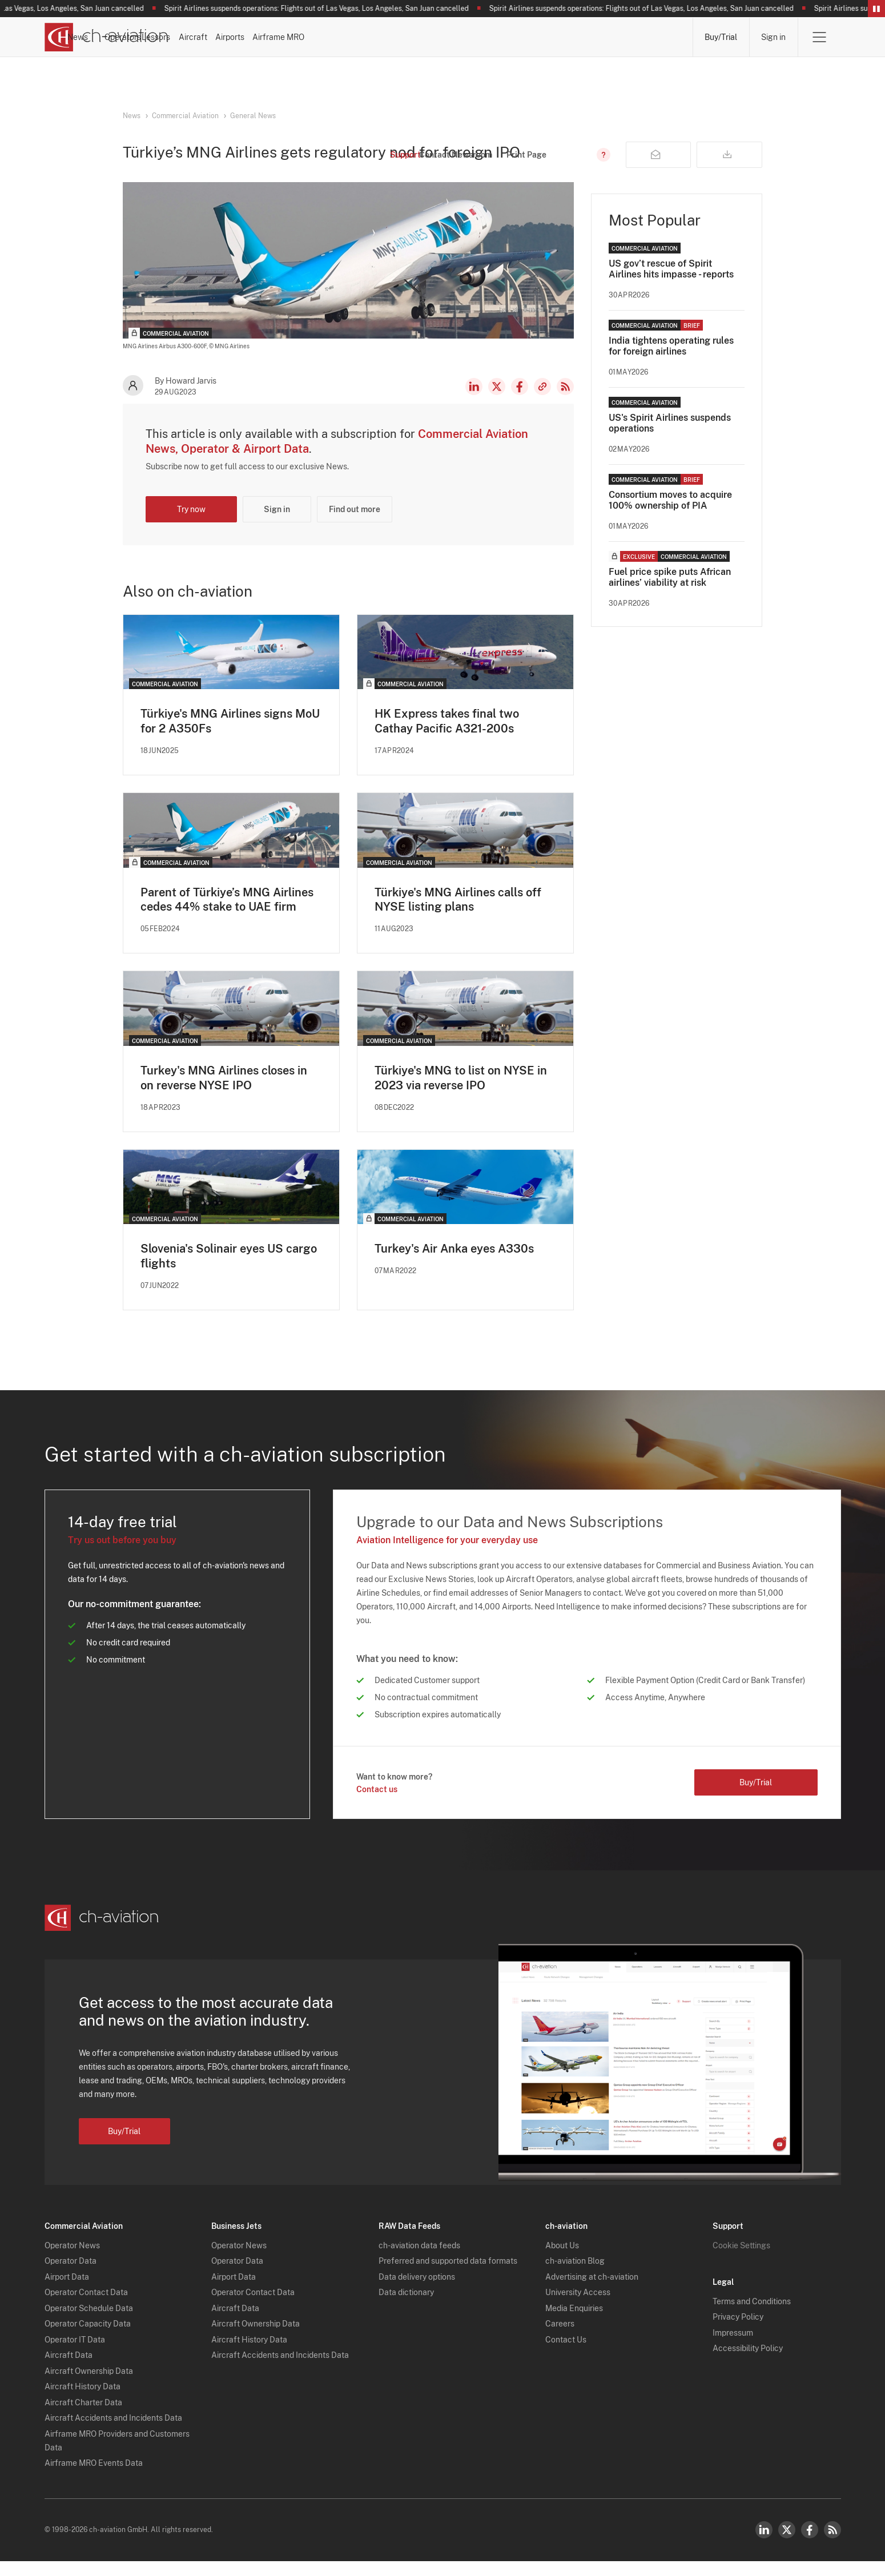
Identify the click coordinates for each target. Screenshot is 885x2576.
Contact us (376, 1809)
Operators (356, 37)
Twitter (786, 2544)
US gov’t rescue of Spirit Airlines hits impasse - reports (671, 288)
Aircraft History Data (82, 2401)
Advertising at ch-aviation (591, 2291)
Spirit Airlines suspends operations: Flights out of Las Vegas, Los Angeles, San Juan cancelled (327, 9)
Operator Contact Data (86, 2307)
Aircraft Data (68, 2369)
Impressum (733, 2347)
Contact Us (565, 2354)
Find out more (354, 528)
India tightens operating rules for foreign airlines (671, 365)
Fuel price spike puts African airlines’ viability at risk (670, 596)
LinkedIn (473, 405)
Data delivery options (417, 2291)
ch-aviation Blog (575, 2275)
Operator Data (70, 2275)
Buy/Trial (721, 37)
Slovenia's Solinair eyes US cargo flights (228, 1276)
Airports (566, 37)
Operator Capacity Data (88, 2338)
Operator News (72, 2260)
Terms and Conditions (752, 2316)
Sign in (773, 37)
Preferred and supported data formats (448, 2275)
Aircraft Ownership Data (89, 2385)
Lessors (429, 37)
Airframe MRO (647, 37)
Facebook (519, 405)
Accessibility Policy (748, 2363)
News (287, 37)
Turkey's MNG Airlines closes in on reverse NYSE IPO (223, 1098)
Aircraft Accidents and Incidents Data (113, 2432)
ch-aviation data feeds (419, 2260)
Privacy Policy (738, 2331)
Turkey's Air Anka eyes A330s (454, 1269)
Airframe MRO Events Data (94, 2477)
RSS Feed (565, 405)
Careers (559, 2338)
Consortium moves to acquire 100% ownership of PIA (670, 519)
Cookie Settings (741, 2260)
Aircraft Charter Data (83, 2417)
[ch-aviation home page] (106, 37)
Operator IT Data (75, 2354)
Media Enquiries (574, 2323)
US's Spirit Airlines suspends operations (670, 442)
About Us (562, 2260)
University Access (577, 2307)
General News (253, 116)
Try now (191, 528)
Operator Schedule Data (89, 2323)
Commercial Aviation (185, 116)
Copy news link (542, 405)
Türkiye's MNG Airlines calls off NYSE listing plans (458, 919)
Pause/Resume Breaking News (876, 8)
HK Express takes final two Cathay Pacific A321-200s (446, 740)
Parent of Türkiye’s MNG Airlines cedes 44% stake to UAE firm (226, 919)
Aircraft (497, 37)
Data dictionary (406, 2307)
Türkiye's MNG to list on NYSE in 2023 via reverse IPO (461, 1098)
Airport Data (67, 2291)
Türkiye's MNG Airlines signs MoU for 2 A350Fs (230, 740)
